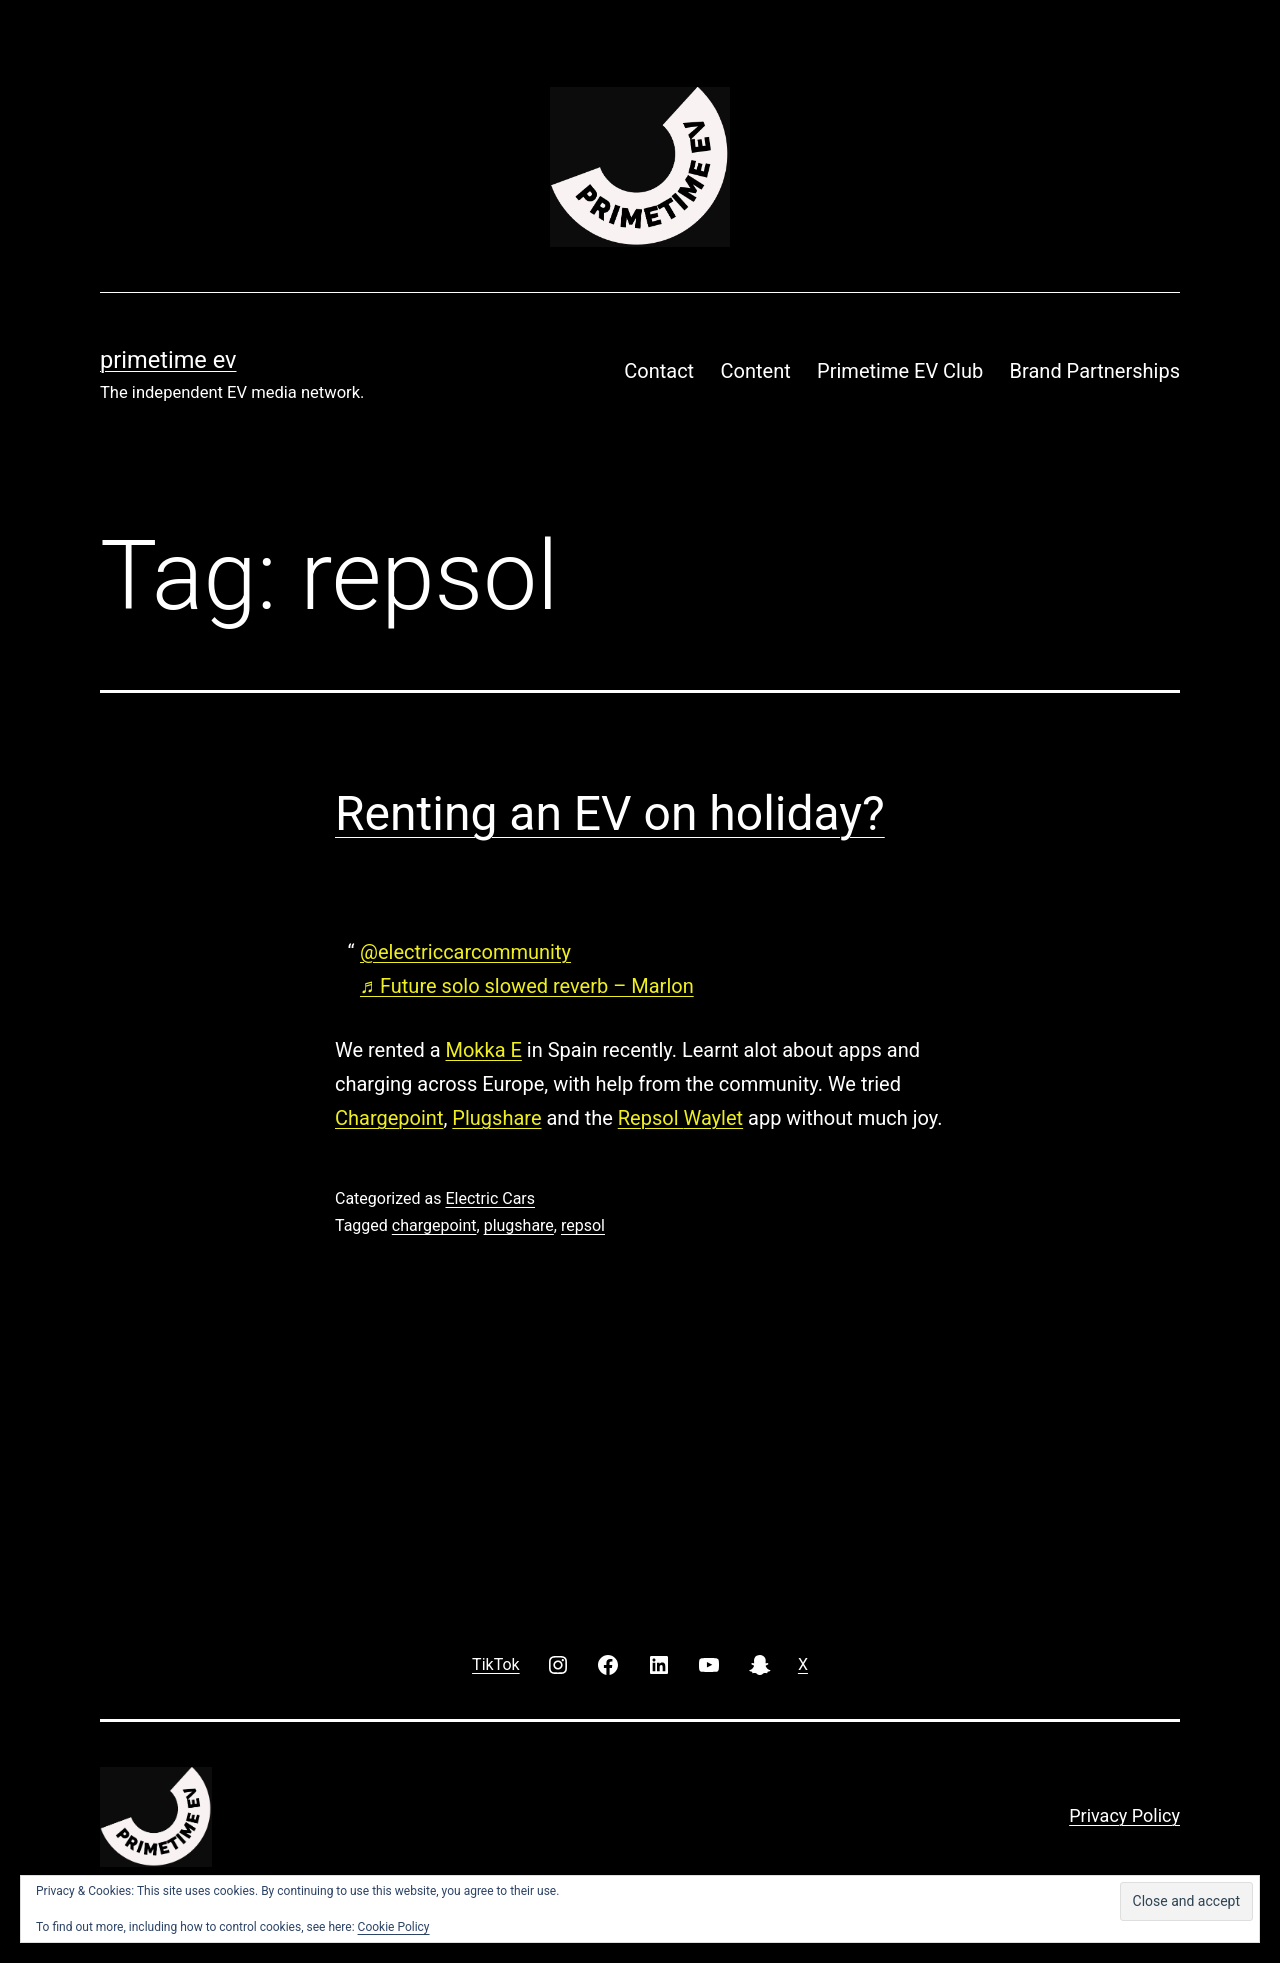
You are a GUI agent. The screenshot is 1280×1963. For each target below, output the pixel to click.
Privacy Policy (1124, 1815)
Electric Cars (490, 1198)
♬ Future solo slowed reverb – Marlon (527, 986)
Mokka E (483, 1050)
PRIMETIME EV (168, 360)
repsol (583, 1225)
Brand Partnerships (1095, 371)
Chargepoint (389, 1118)
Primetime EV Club (900, 371)
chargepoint (434, 1225)
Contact (659, 371)
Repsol (651, 1118)
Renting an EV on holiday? (610, 813)
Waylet (713, 1118)
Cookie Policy (394, 1927)
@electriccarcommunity (465, 952)
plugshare (519, 1225)
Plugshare (496, 1118)
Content (756, 371)
